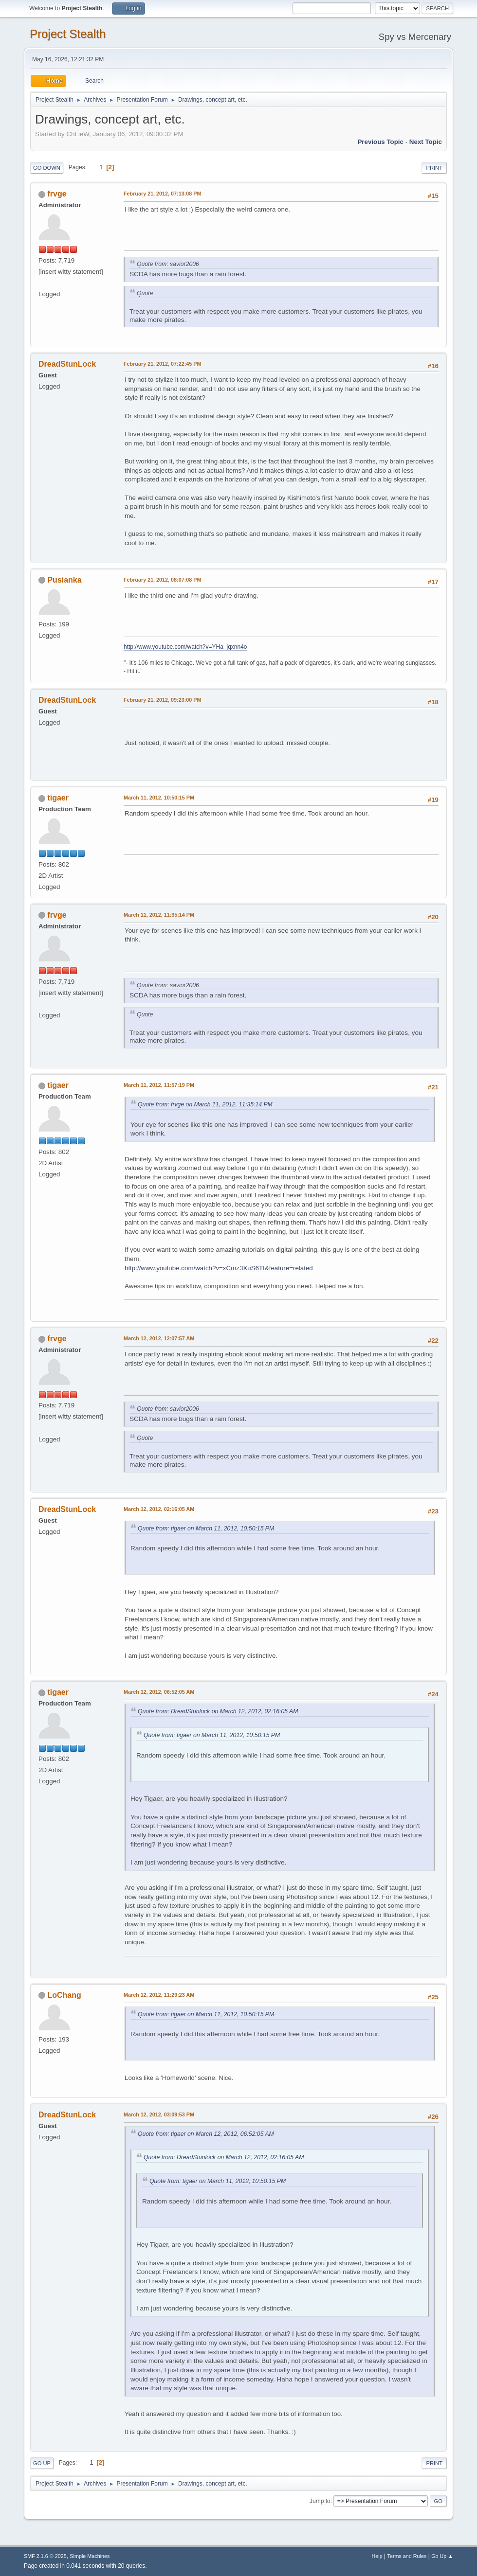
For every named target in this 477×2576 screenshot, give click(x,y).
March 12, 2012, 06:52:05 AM (159, 1692)
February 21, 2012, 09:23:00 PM (162, 700)
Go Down (46, 168)
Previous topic (380, 141)
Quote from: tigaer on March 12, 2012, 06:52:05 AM (206, 2134)
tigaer (58, 798)
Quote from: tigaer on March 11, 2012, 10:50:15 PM (206, 1528)
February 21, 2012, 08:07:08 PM (162, 580)
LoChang (64, 1995)
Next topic (425, 141)
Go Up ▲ (442, 2556)
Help (377, 2556)
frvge (56, 194)
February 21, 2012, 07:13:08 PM (162, 193)
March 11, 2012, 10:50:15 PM (159, 797)
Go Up (42, 2463)
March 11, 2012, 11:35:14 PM (159, 915)
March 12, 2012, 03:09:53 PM (159, 2114)
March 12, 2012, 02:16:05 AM (159, 1509)
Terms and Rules (407, 2556)
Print (434, 168)
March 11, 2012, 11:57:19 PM (159, 1085)
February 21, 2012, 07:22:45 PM (162, 364)
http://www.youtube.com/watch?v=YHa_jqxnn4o (185, 646)
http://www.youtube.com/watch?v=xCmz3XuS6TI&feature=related (219, 1268)
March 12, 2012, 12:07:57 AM (159, 1338)
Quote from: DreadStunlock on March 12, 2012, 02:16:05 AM (218, 1711)
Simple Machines (90, 2556)
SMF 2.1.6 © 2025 (45, 2556)
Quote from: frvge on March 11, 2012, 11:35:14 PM (205, 1104)
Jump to (320, 2501)
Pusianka (64, 580)
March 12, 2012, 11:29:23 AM (159, 1995)
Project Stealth (68, 33)
